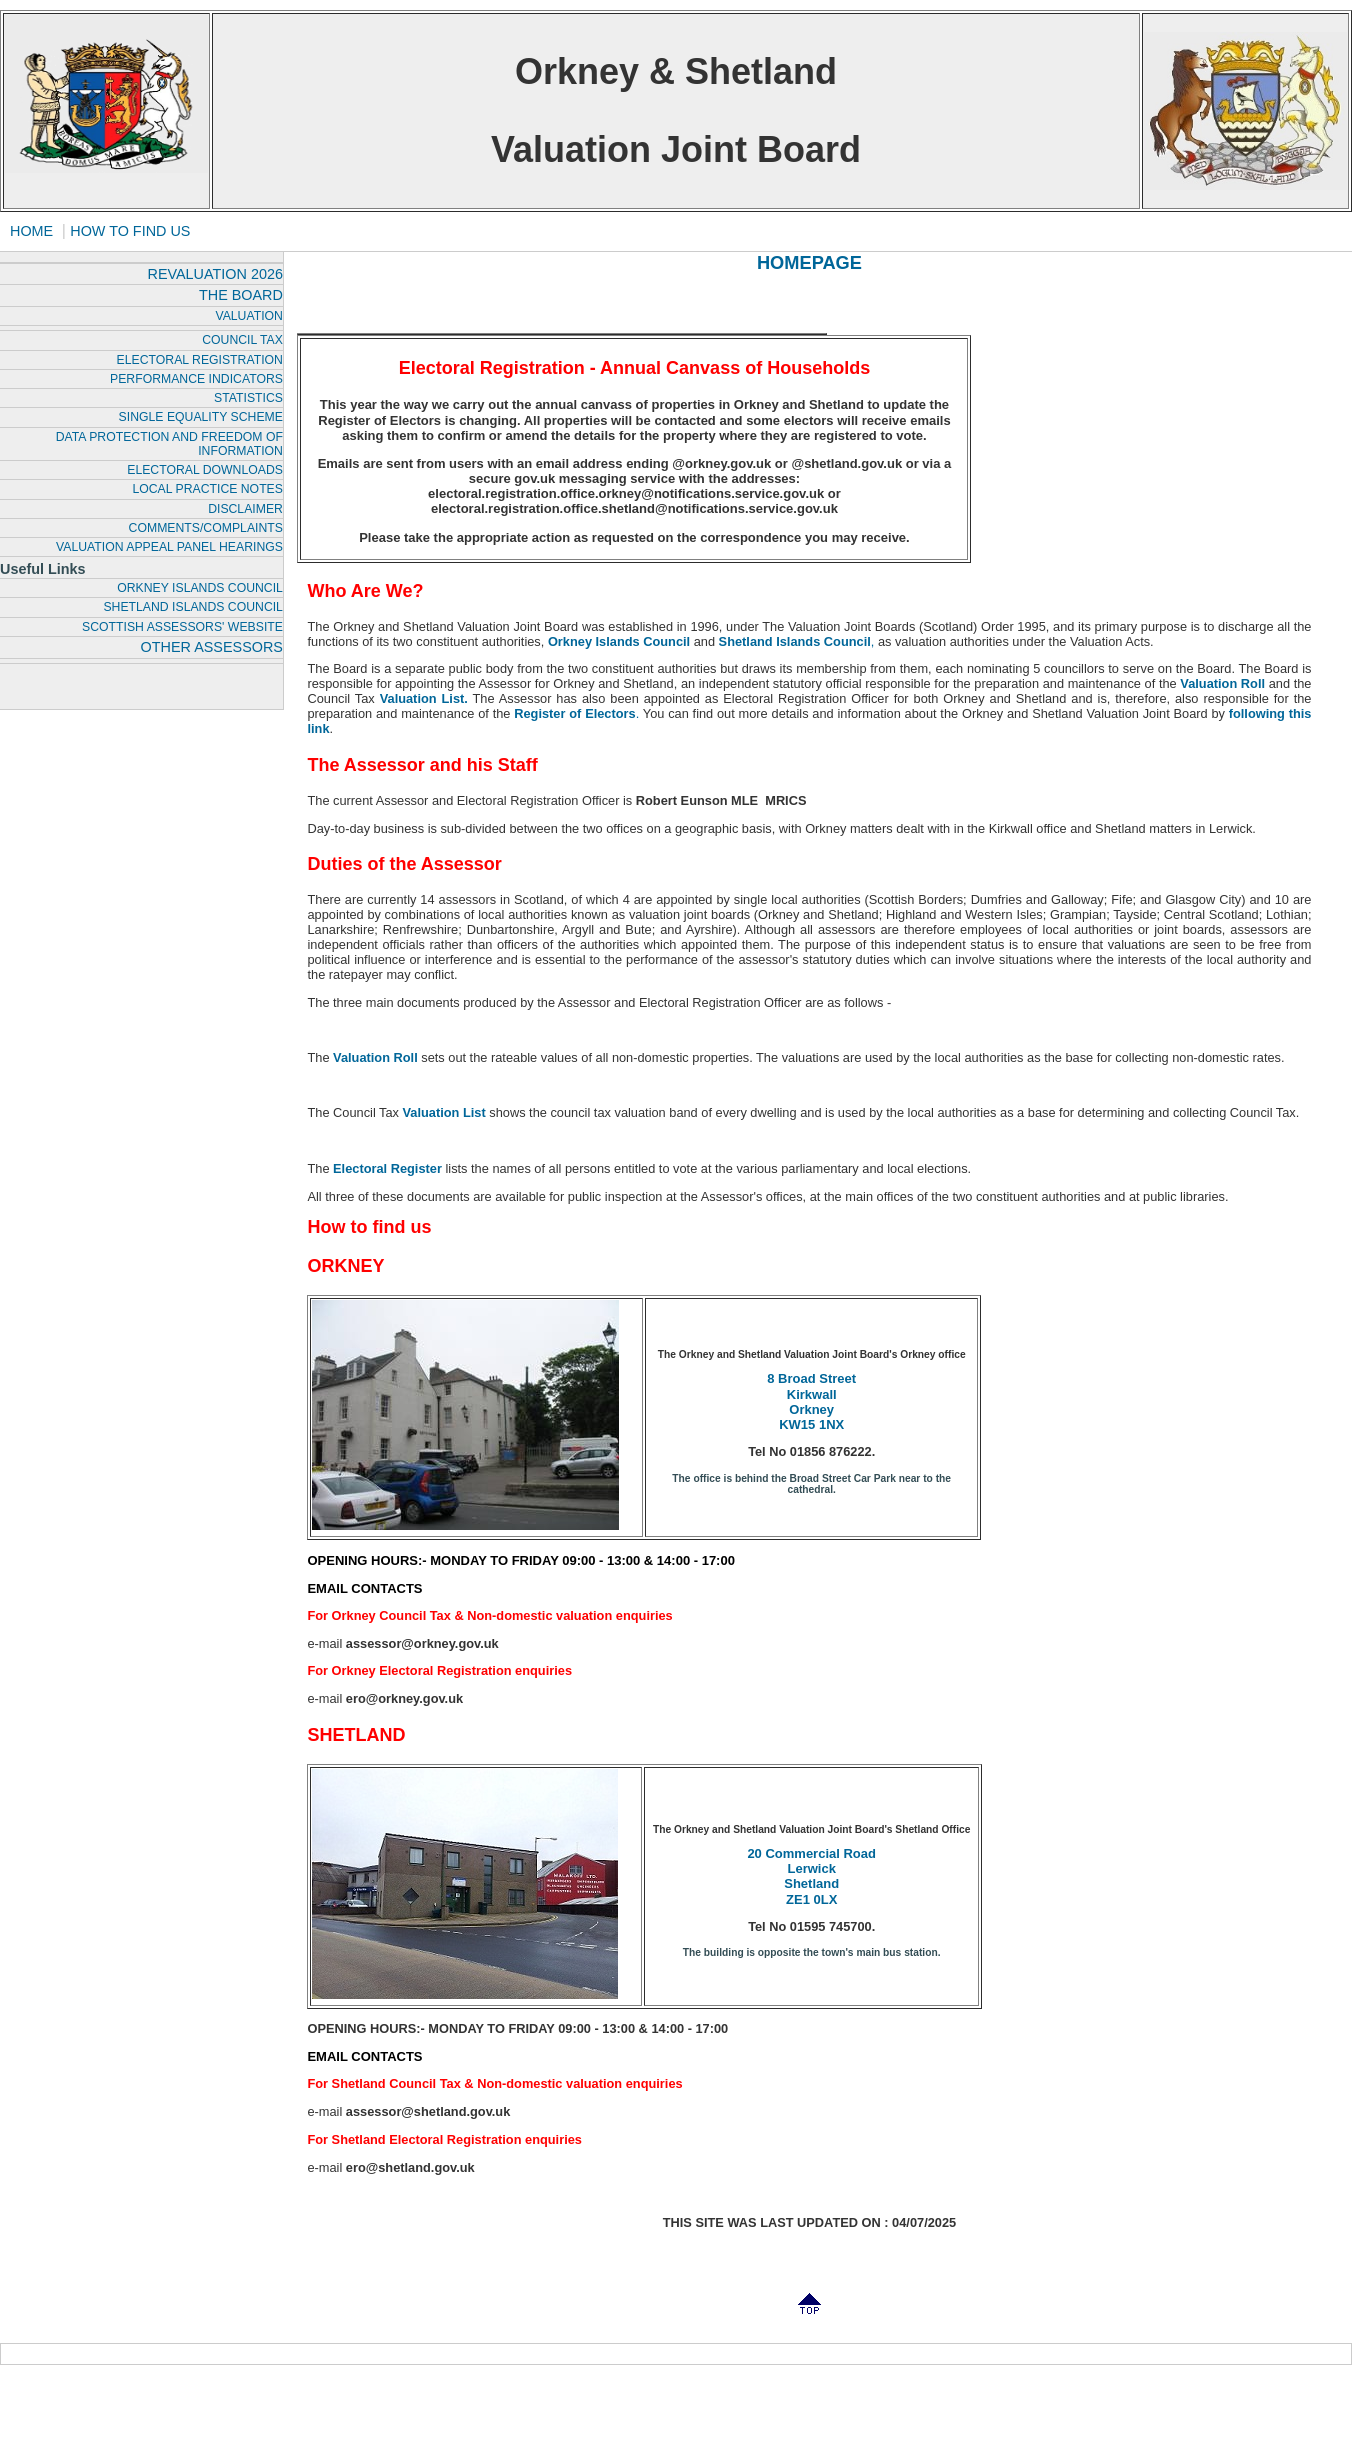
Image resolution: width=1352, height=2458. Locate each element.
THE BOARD (241, 295)
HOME (31, 231)
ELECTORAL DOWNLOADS (205, 470)
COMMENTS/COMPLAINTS (206, 528)
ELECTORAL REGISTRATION (200, 360)
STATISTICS (248, 398)
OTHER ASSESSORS (212, 647)
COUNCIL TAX (242, 340)
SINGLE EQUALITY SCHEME (201, 417)
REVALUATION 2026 (214, 274)
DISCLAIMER (245, 509)
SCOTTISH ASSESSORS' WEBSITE (182, 627)
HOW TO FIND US (130, 231)
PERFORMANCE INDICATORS (196, 379)
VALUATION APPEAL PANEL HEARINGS (169, 547)
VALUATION (249, 316)
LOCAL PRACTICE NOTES (207, 489)
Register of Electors (574, 713)
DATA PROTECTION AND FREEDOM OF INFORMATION (169, 444)
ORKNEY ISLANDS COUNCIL (200, 588)
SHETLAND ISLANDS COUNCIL (192, 607)
